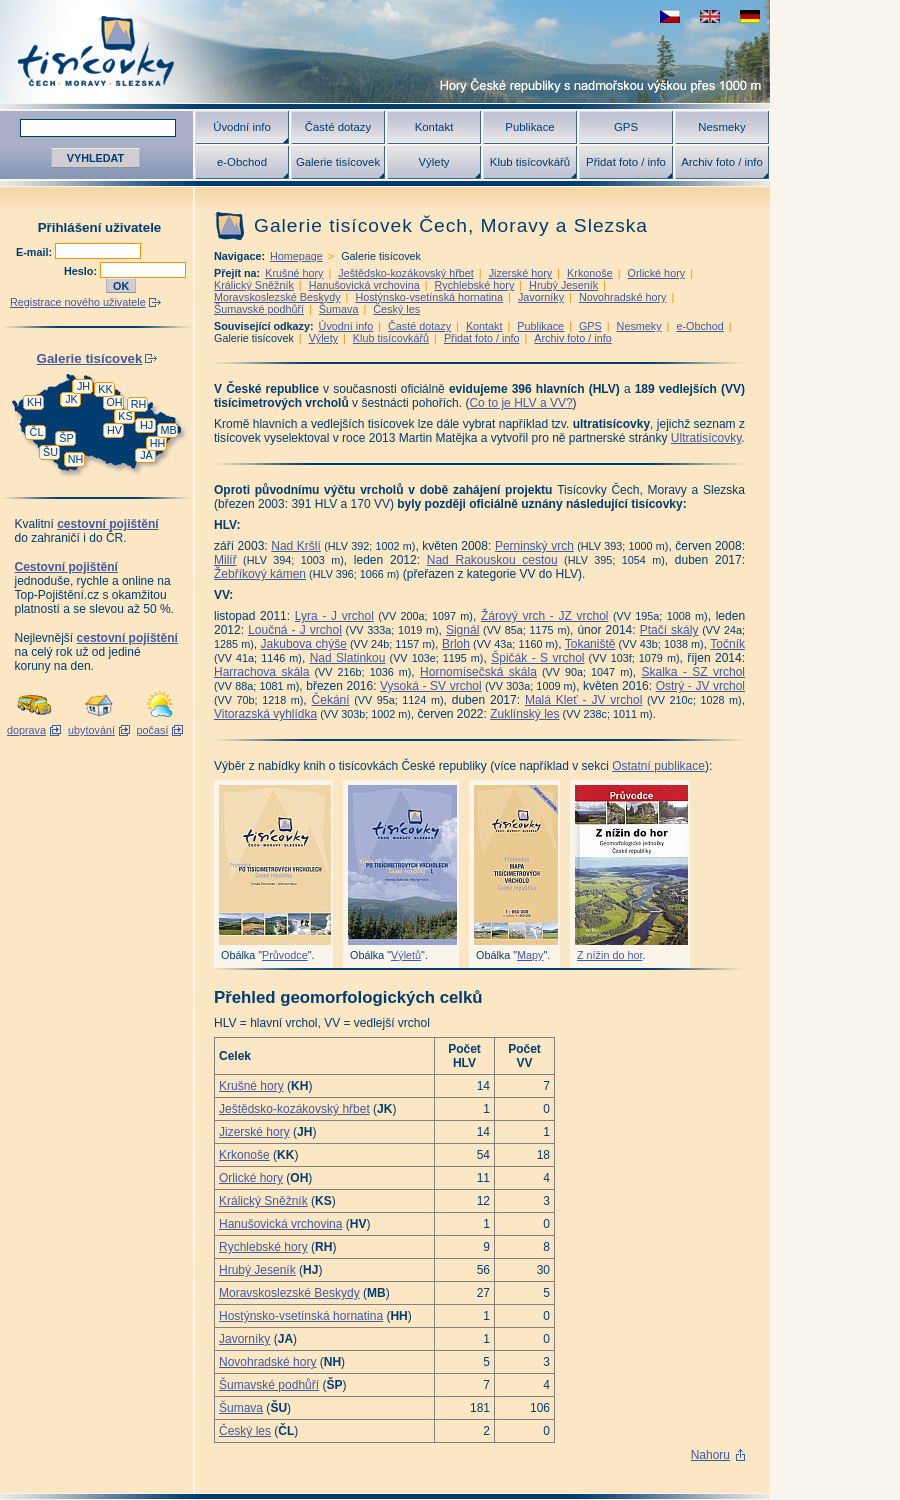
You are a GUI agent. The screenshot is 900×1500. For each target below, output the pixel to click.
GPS (626, 127)
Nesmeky (721, 127)
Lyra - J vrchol (334, 616)
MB (168, 430)
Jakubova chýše (304, 644)
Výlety (433, 162)
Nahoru (710, 1455)
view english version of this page (710, 16)
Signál (462, 630)
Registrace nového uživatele (78, 302)
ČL (37, 432)
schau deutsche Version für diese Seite (750, 16)
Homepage (296, 256)
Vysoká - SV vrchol (431, 686)
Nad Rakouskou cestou (492, 560)
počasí (153, 730)
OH (114, 402)
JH (83, 386)
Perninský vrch (534, 546)
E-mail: (35, 252)
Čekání (331, 700)
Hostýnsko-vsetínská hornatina (429, 297)
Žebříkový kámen (260, 574)
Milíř (225, 560)
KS (125, 416)
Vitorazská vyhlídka (265, 714)
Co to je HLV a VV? (520, 403)
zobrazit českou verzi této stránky (670, 16)
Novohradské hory (623, 297)
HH (158, 443)
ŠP (66, 438)
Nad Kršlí (296, 546)
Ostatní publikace (658, 766)
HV (114, 430)
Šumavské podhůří (259, 309)
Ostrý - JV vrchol (700, 686)
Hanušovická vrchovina (364, 285)
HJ (146, 425)
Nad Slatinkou (348, 658)
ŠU (50, 452)
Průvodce (285, 955)
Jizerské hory (521, 273)
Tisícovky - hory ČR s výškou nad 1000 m (385, 51)
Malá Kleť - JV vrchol (583, 700)
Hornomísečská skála (478, 672)
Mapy (530, 955)
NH (76, 459)
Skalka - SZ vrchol (693, 672)
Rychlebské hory (474, 285)
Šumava (339, 309)
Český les (396, 309)
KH (34, 402)
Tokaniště (590, 644)
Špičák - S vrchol (537, 658)
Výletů (406, 955)
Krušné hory (294, 273)
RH (139, 404)
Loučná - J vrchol (295, 630)
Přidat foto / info (626, 162)
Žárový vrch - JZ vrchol (545, 616)
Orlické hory (657, 273)
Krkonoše (590, 273)
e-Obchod (242, 162)
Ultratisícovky (706, 438)
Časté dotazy (338, 127)
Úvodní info (242, 127)
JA (146, 455)
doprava (26, 730)
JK (71, 399)
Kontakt (434, 127)
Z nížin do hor (609, 955)
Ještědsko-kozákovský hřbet (406, 273)
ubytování (91, 730)
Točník (727, 644)
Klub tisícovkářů (530, 162)
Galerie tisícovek (338, 162)
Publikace (529, 127)
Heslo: (82, 271)
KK (105, 389)
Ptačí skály (669, 630)
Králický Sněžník (254, 285)
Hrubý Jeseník (563, 285)
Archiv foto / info (722, 162)
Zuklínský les (524, 714)
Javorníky (541, 297)
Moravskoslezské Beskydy (277, 297)
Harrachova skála (261, 672)
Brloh (456, 644)
